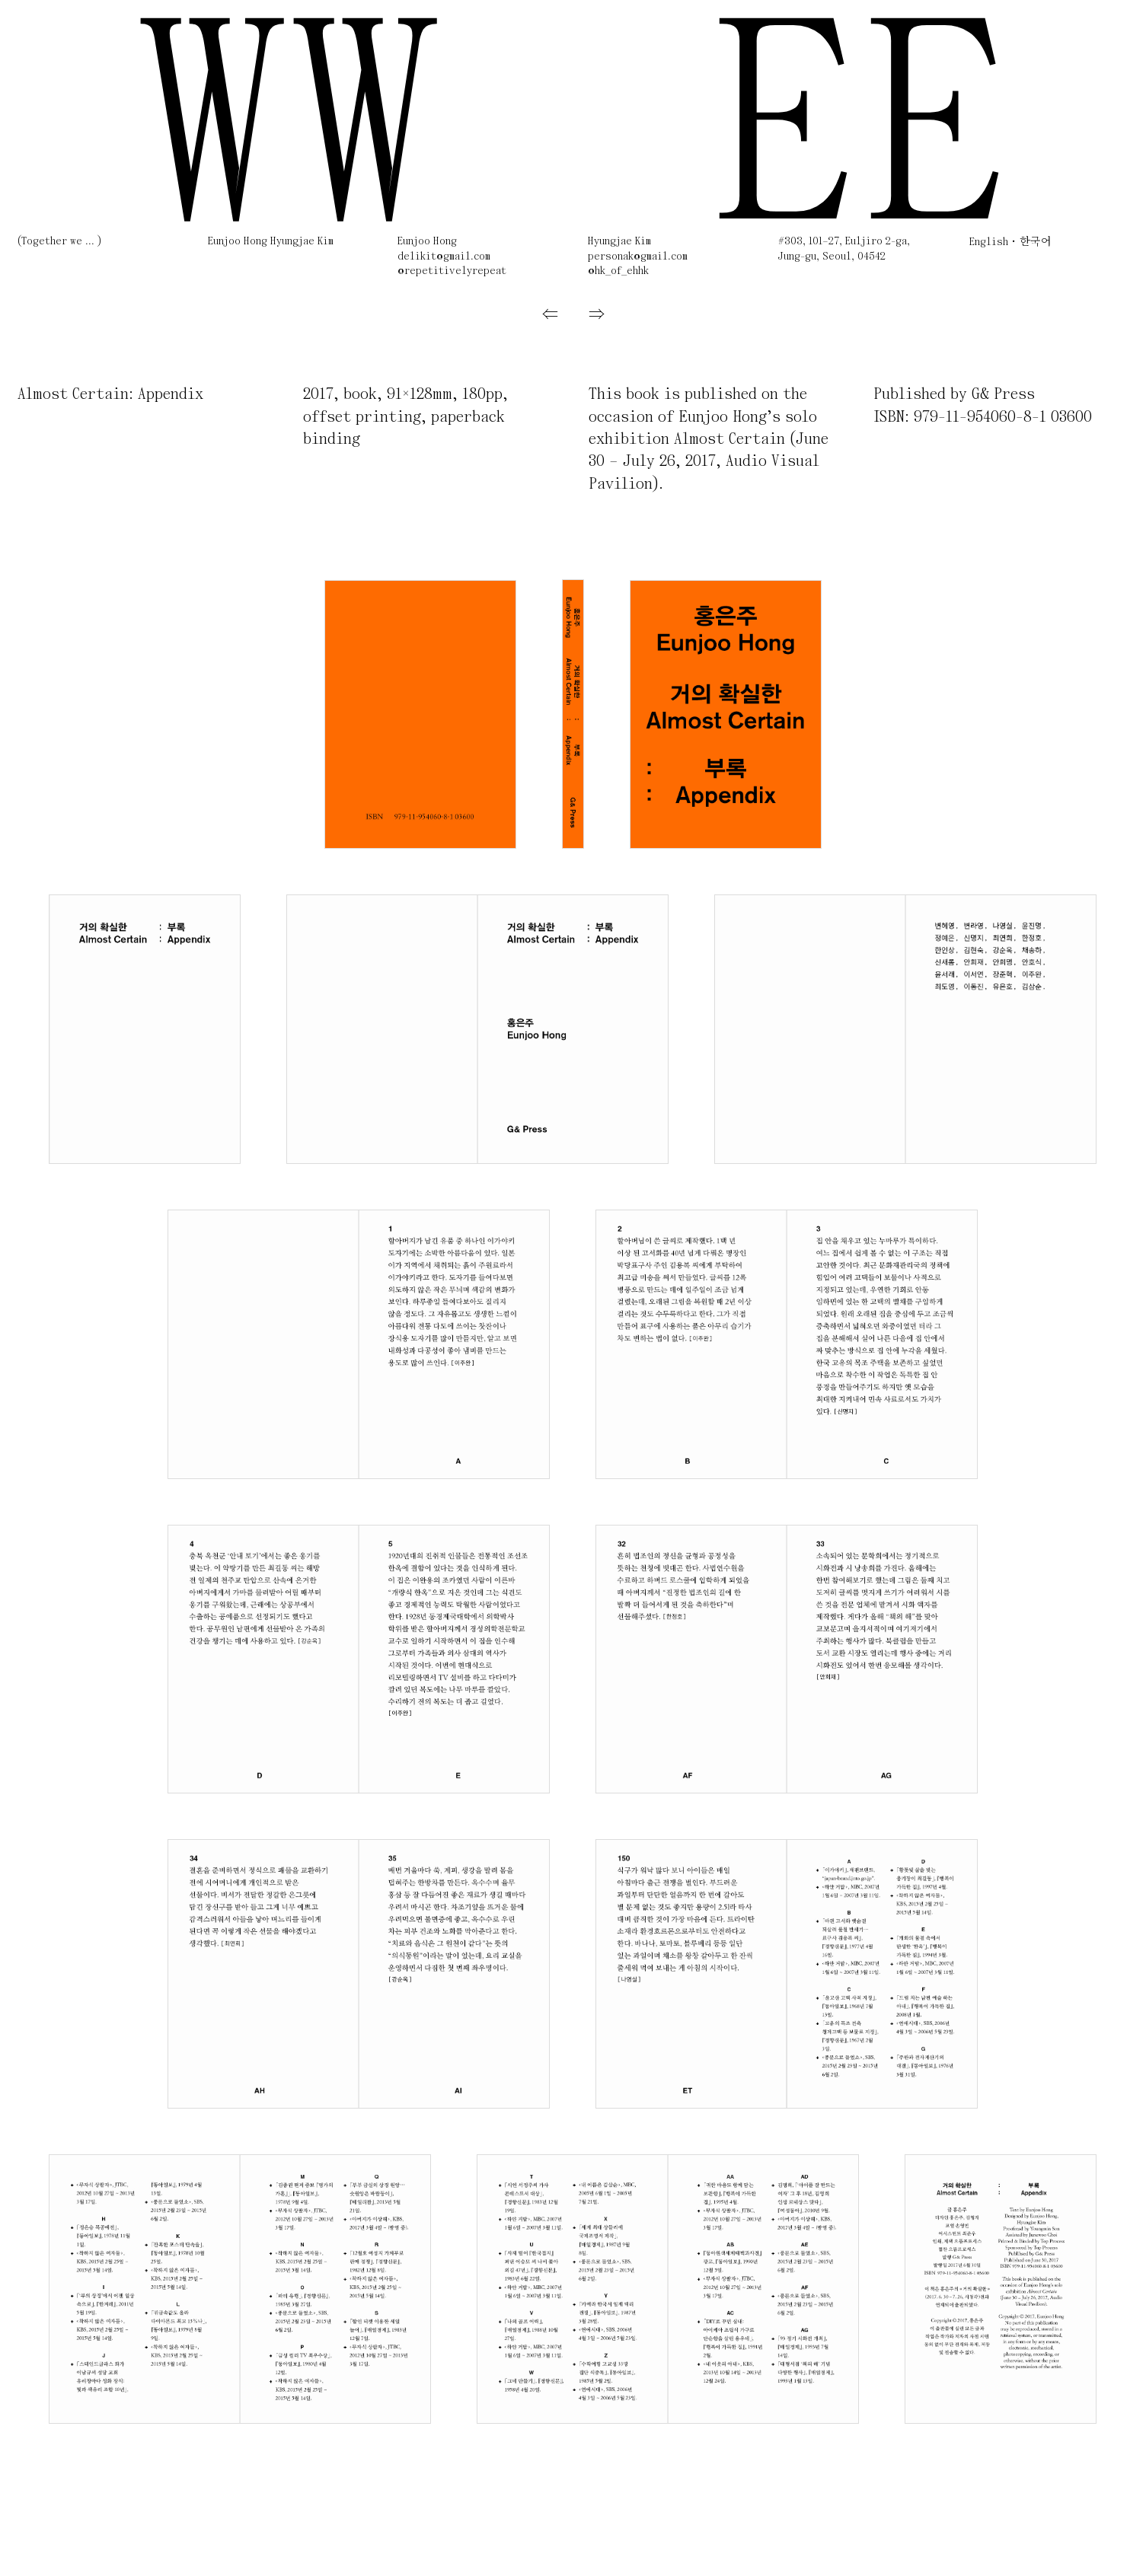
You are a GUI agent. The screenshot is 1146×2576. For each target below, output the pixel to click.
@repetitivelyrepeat (451, 271)
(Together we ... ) (59, 241)
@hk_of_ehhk (618, 271)
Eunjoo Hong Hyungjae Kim (271, 241)
